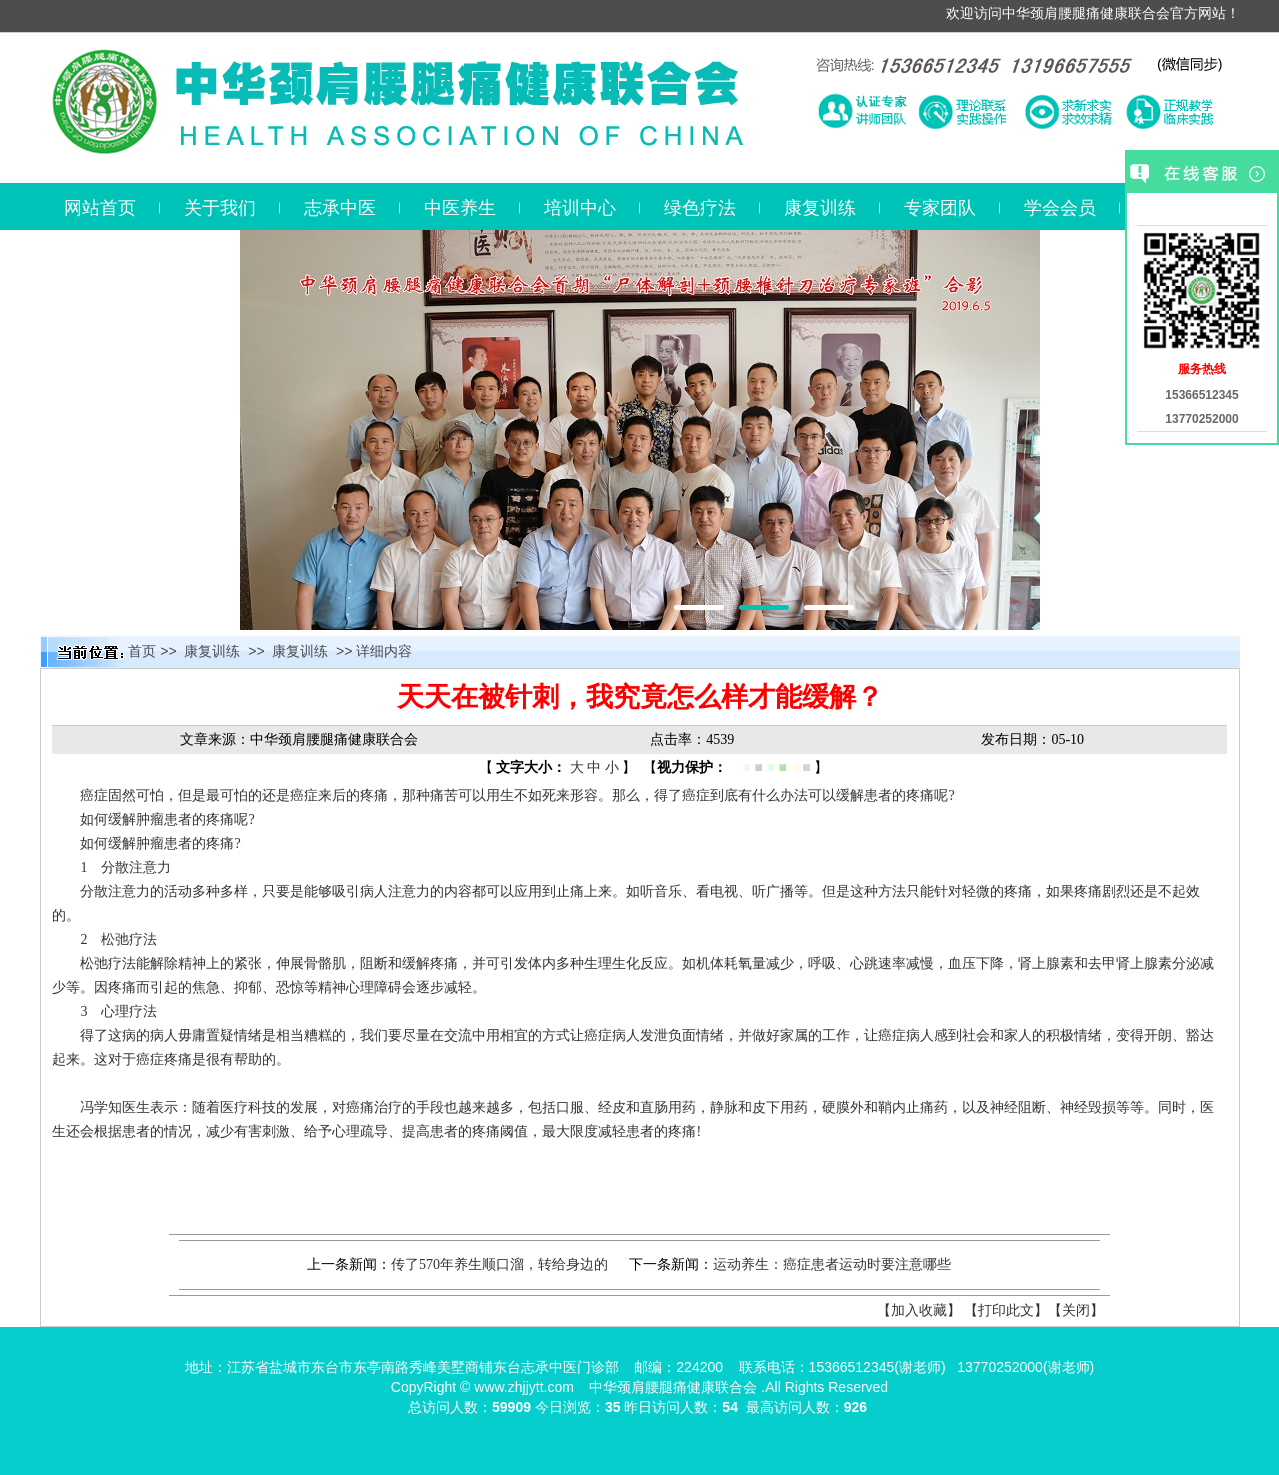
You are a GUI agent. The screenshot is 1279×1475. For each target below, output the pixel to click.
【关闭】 (1076, 1310)
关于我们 (220, 208)
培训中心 (580, 208)
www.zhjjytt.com (524, 1387)
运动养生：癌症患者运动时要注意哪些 (832, 1264)
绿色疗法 (700, 208)
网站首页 (100, 208)
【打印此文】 (1006, 1310)
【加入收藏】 (919, 1310)
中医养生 (460, 208)
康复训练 (820, 208)
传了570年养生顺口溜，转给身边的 (499, 1264)
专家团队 (940, 208)
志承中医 (340, 208)
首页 (142, 651)
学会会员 (1060, 208)
